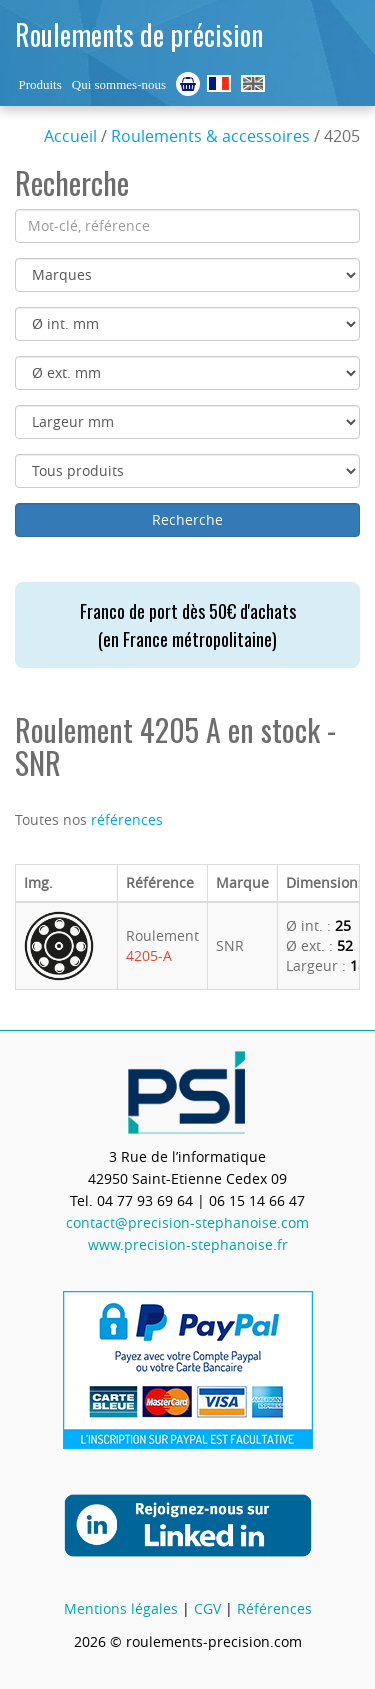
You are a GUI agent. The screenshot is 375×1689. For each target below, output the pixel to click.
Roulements (219, 83)
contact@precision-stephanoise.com (187, 1222)
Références (274, 1608)
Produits (39, 84)
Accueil (70, 136)
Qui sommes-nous (119, 84)
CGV (207, 1608)
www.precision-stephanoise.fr (188, 1244)
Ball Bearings (253, 83)
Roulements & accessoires (210, 136)
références (127, 819)
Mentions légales (121, 1608)
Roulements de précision (139, 34)
